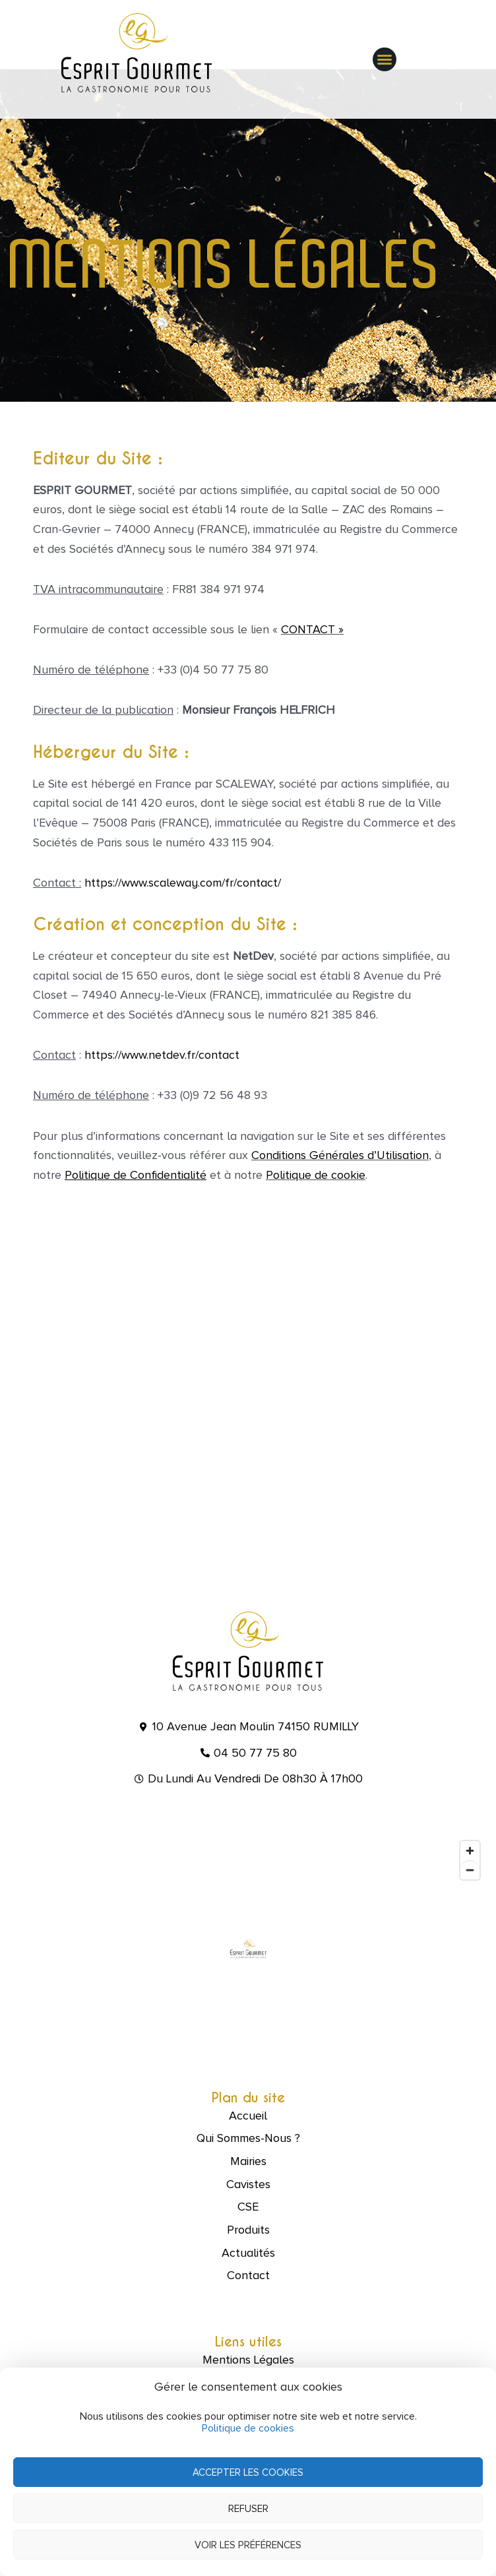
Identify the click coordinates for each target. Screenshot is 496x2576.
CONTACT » (312, 629)
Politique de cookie (315, 1175)
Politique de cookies (248, 2428)
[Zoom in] (470, 1850)
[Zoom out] (470, 1869)
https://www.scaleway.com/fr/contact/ (182, 882)
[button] (384, 59)
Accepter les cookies (248, 2472)
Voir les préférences (248, 2545)
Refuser (248, 2509)
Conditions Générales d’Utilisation (340, 1155)
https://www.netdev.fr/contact (161, 1055)
